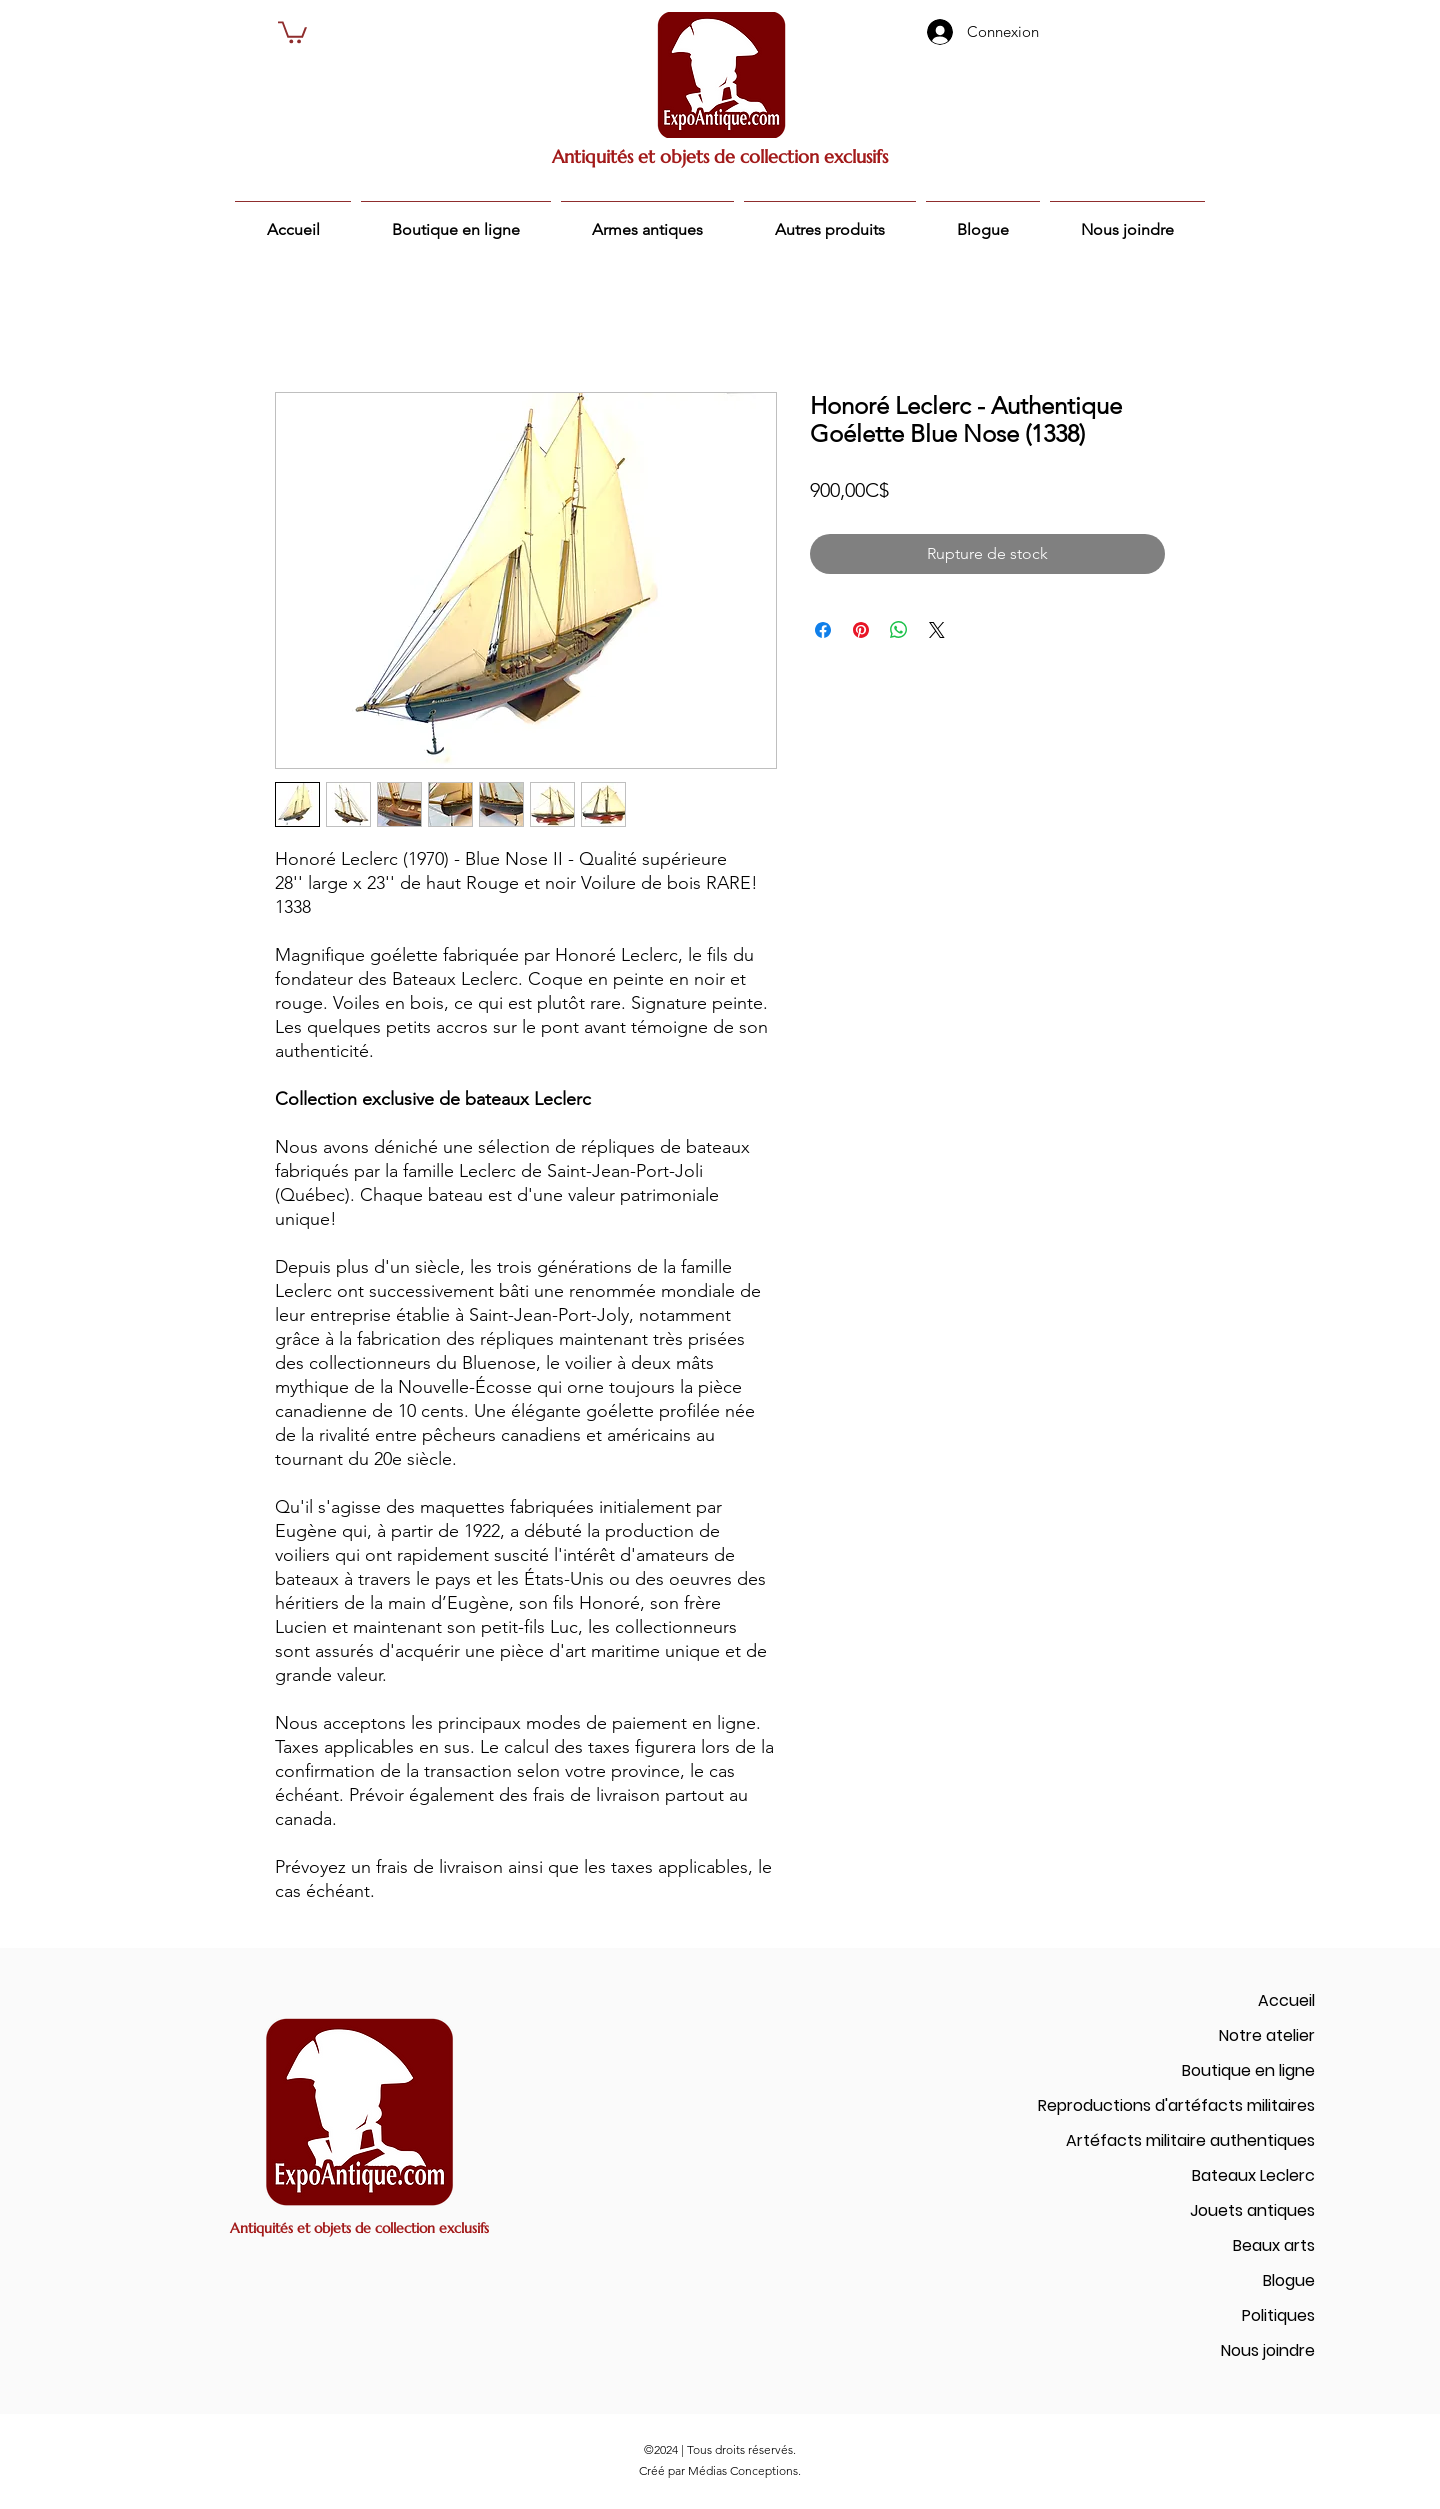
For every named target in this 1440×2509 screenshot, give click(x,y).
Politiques (1278, 2315)
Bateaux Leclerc (1253, 2175)
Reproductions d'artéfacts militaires (1176, 2105)
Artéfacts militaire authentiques (1190, 2140)
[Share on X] (937, 630)
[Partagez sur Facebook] (823, 630)
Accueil (1286, 2000)
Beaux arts (1274, 2245)
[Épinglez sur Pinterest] (861, 630)
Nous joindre (1268, 2350)
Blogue (1289, 2280)
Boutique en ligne (1248, 2070)
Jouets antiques (1252, 2210)
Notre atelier (1267, 2035)
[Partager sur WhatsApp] (899, 630)
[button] (292, 31)
